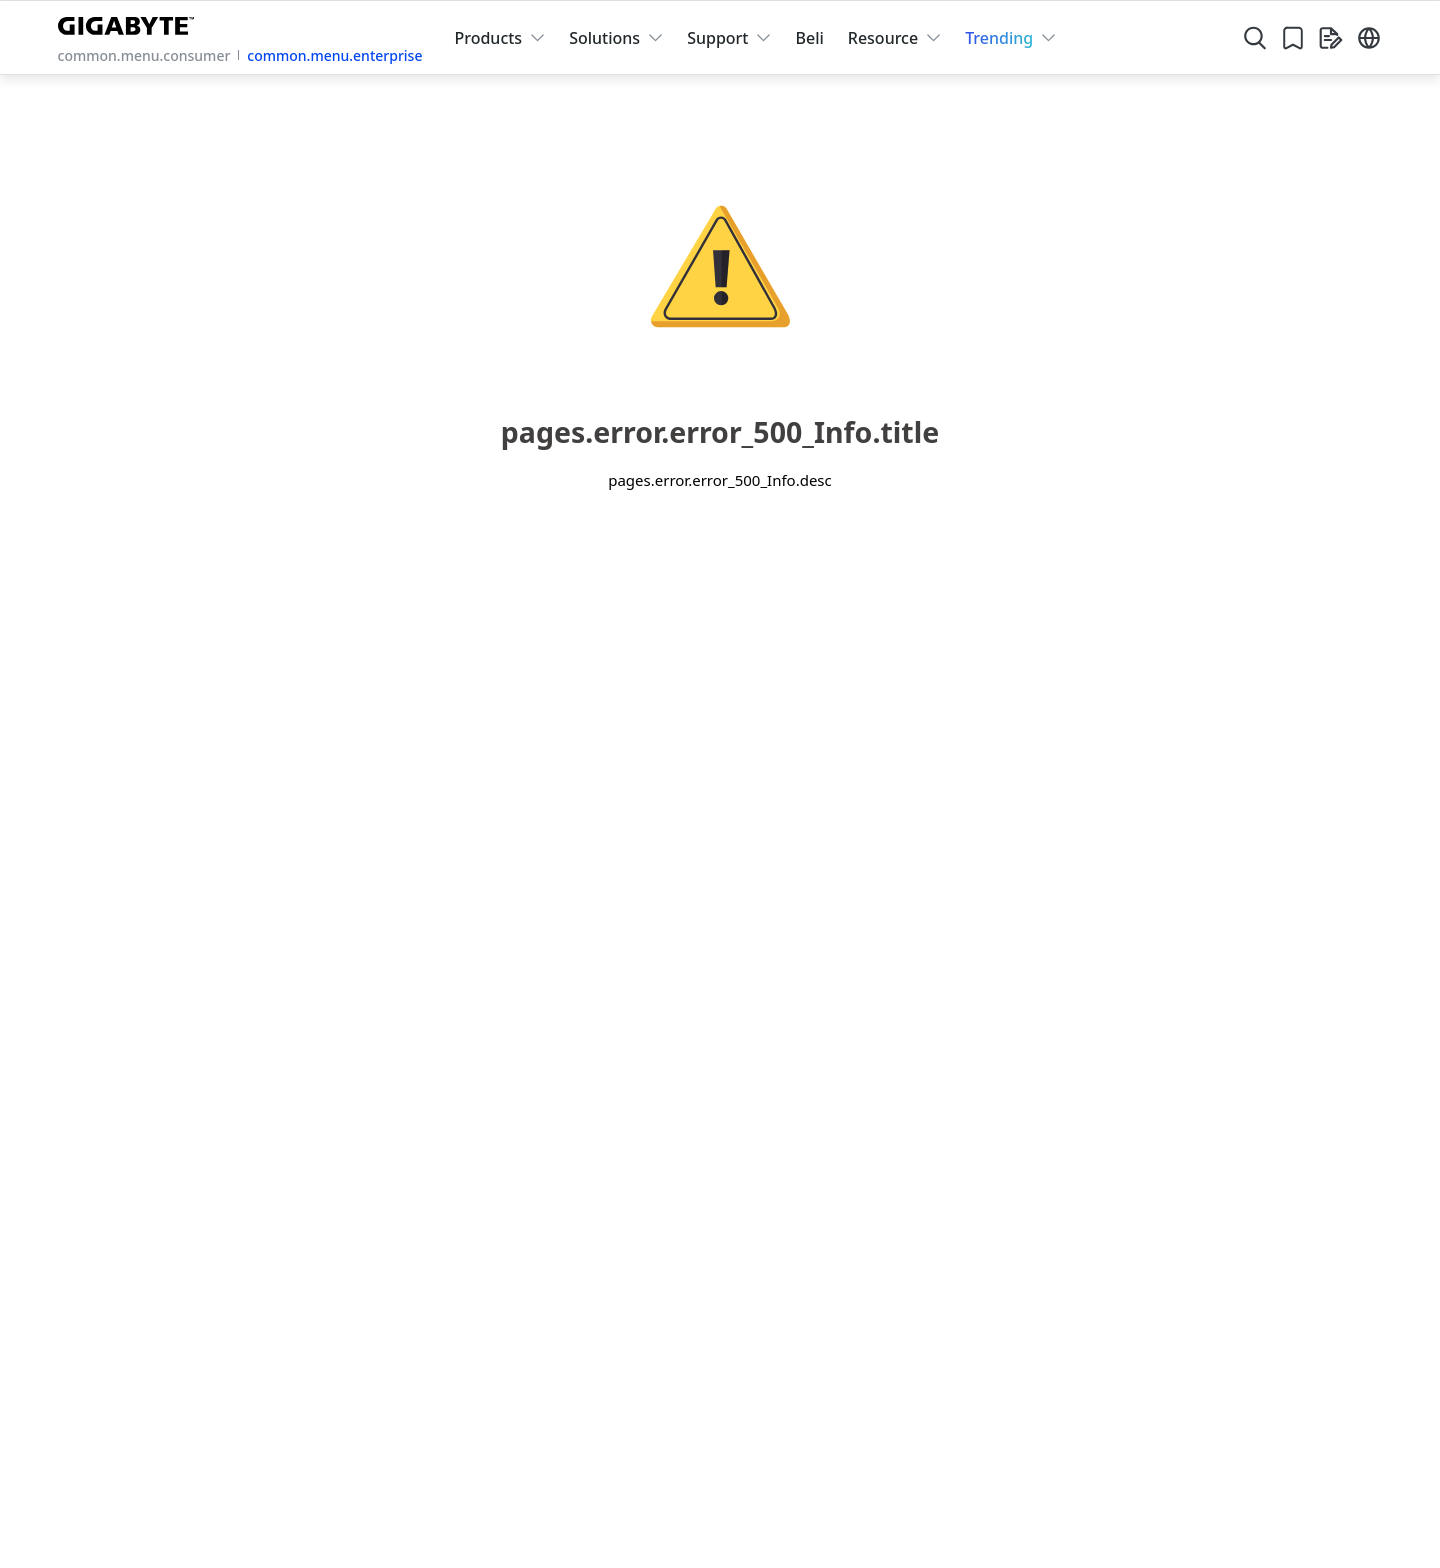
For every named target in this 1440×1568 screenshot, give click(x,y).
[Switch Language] (1369, 38)
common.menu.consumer (144, 55)
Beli (809, 38)
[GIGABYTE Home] (130, 22)
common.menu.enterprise (334, 55)
